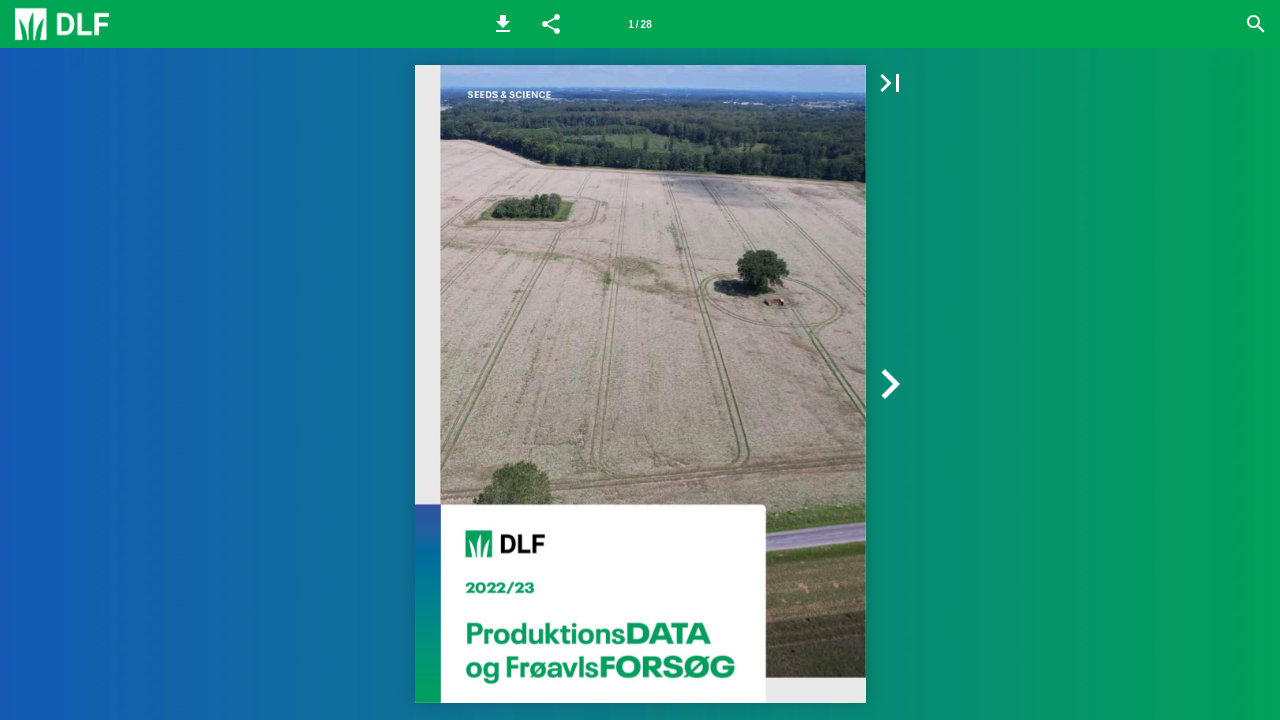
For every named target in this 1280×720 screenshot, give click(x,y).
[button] (503, 24)
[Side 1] (640, 24)
